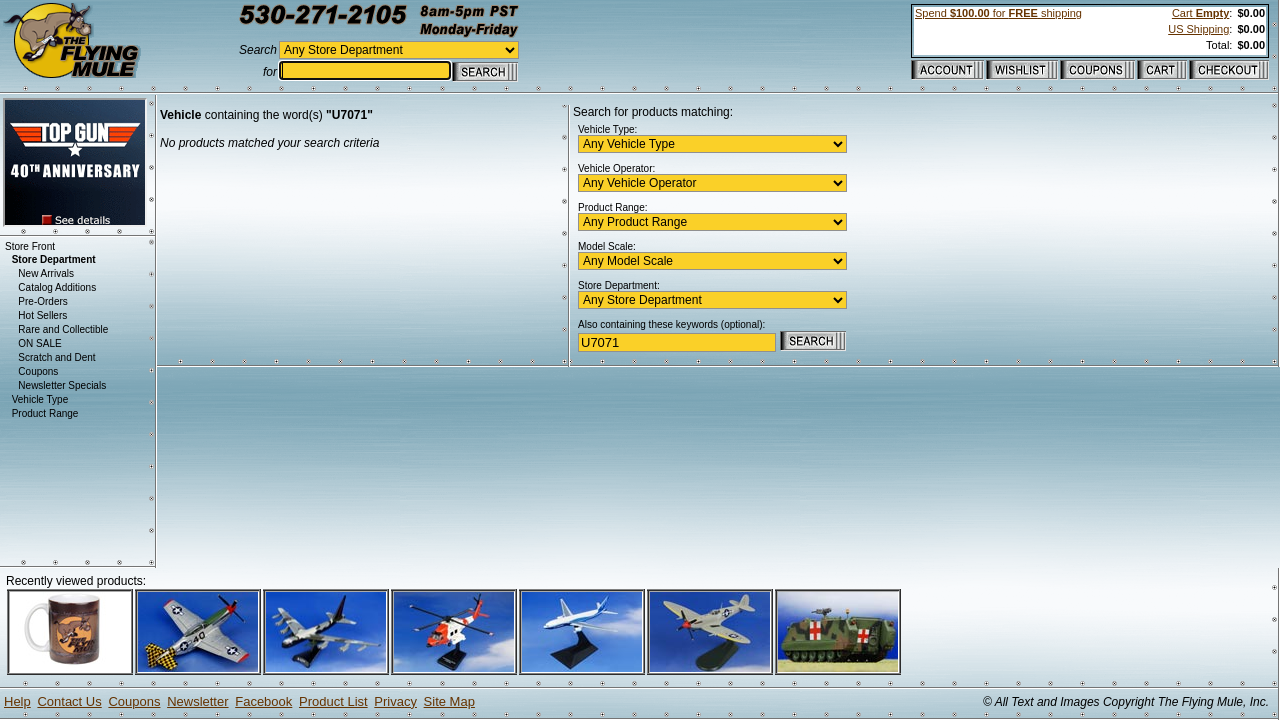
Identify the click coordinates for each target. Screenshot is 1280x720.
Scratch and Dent (56, 357)
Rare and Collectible (63, 329)
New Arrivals (46, 273)
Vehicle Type (40, 399)
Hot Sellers (42, 315)
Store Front (30, 246)
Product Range (45, 413)
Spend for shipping (998, 13)
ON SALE (39, 343)
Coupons (38, 371)
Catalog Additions (57, 287)
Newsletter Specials (62, 385)
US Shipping (1198, 29)
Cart (1200, 13)
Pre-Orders (42, 301)
